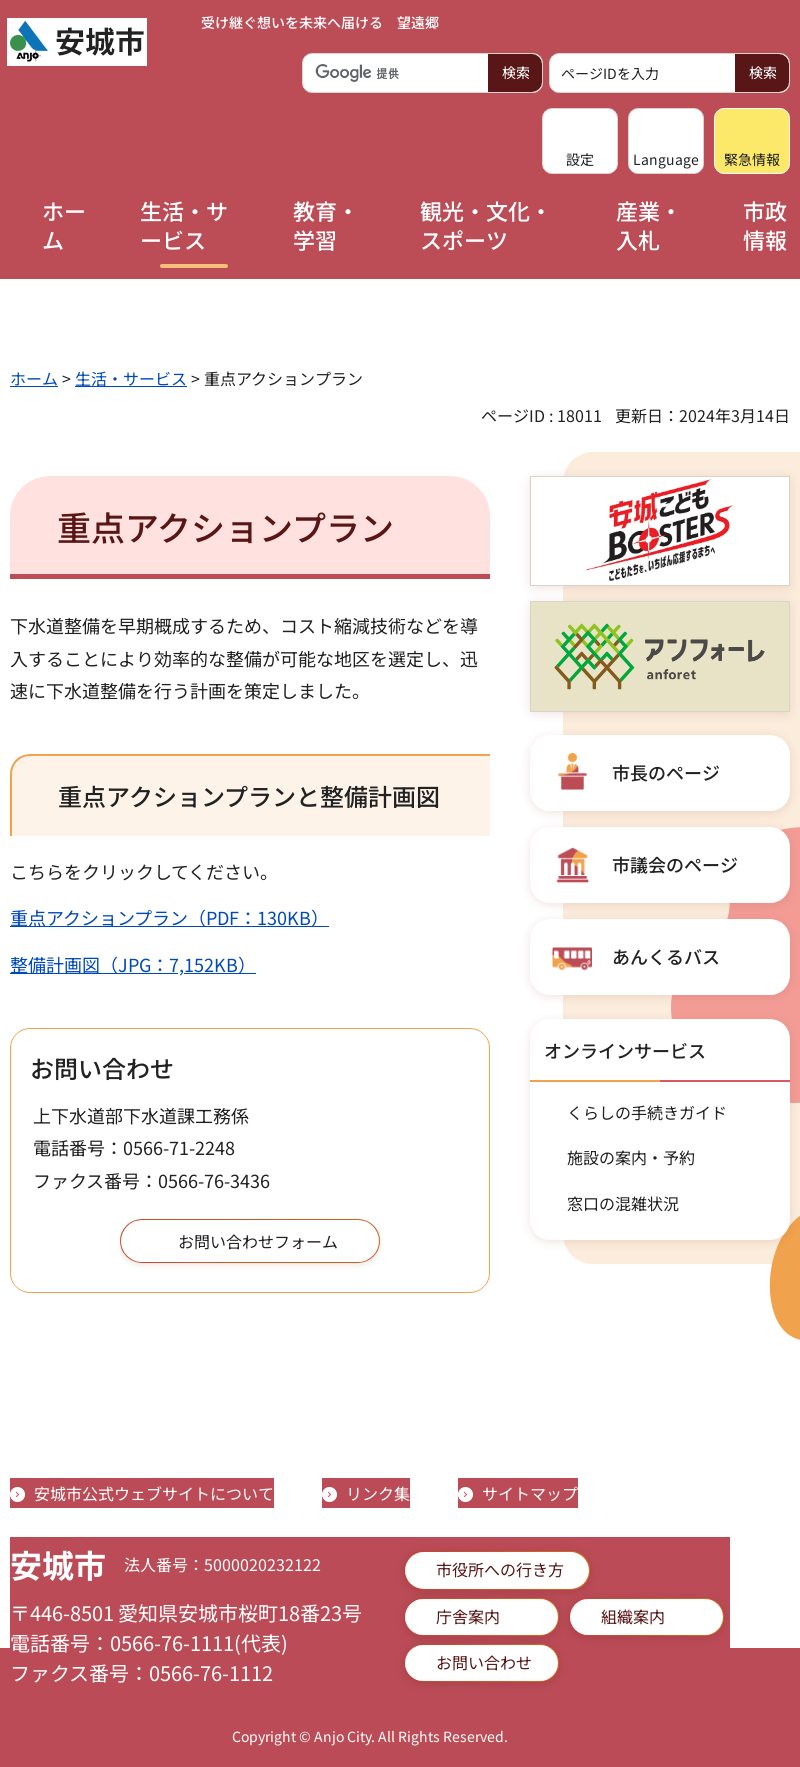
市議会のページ (675, 864)
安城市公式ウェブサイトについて (154, 1493)
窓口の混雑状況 (623, 1203)
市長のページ (666, 772)
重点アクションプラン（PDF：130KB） (169, 917)
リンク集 (378, 1493)
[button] (580, 141)
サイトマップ (530, 1493)
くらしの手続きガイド (647, 1112)
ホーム (34, 378)
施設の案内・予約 (631, 1157)
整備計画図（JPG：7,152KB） (133, 964)
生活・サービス (131, 378)
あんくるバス (666, 956)
